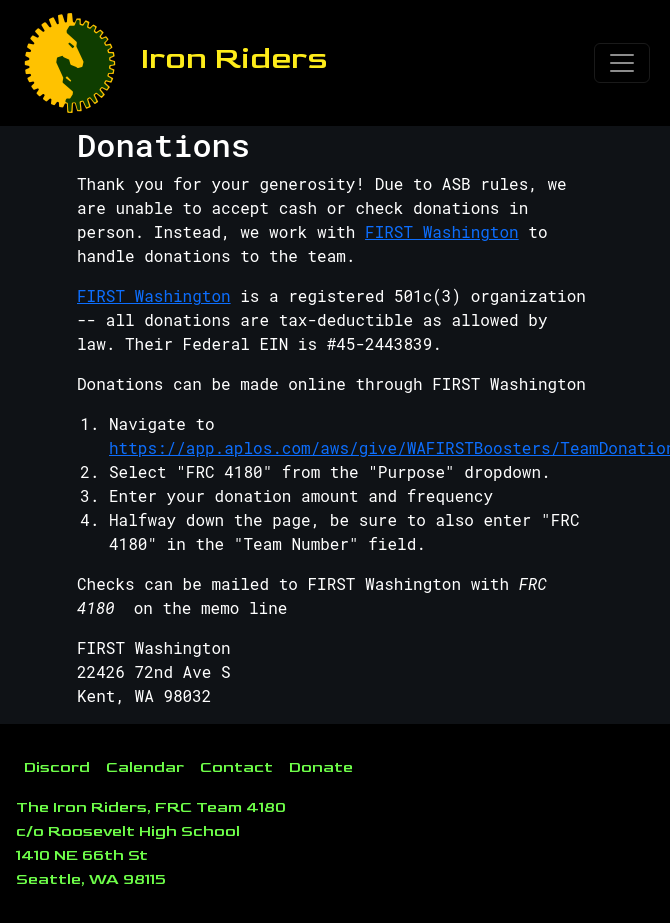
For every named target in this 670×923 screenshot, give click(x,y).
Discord (57, 767)
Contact (236, 767)
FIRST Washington (442, 231)
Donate (321, 767)
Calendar (145, 767)
